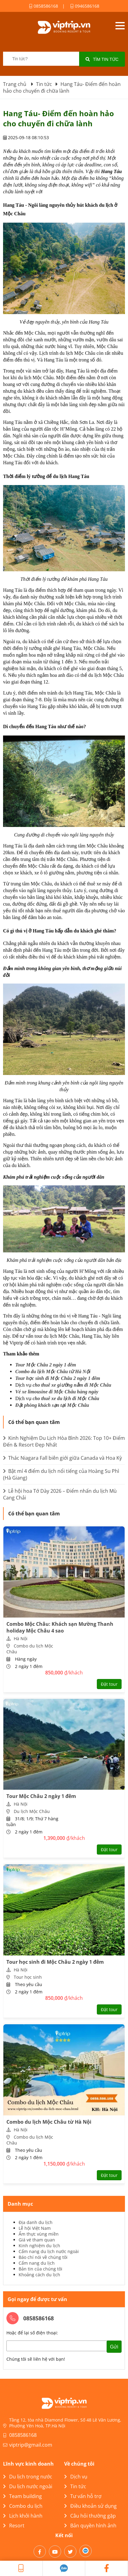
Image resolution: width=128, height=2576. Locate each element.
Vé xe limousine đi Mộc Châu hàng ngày (56, 1391)
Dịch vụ (75, 2476)
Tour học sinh (28, 1977)
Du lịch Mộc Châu (32, 1811)
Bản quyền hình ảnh (90, 2525)
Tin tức (75, 2486)
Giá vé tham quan (37, 2240)
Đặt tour (109, 1684)
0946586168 (84, 6)
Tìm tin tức (102, 59)
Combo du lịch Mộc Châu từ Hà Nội (52, 1371)
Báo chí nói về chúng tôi (43, 2257)
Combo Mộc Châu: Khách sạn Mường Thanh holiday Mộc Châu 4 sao (59, 1627)
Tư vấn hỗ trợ (82, 2496)
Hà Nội (20, 1638)
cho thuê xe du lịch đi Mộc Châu (67, 1398)
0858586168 (43, 6)
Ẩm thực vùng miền (39, 2234)
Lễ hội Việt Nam (35, 2228)
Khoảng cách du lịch (39, 2275)
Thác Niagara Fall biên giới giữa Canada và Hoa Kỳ (62, 1458)
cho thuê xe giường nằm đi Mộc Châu (72, 1385)
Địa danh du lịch (36, 2222)
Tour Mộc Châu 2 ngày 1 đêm (45, 1364)
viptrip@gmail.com (30, 2444)
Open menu (119, 26)
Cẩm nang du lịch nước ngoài (49, 2251)
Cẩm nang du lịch (37, 2263)
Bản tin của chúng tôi (40, 2269)
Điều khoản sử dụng (90, 2506)
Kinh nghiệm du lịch (39, 2245)
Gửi (114, 2346)
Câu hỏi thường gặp (90, 2515)
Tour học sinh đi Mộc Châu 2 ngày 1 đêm (57, 1378)
